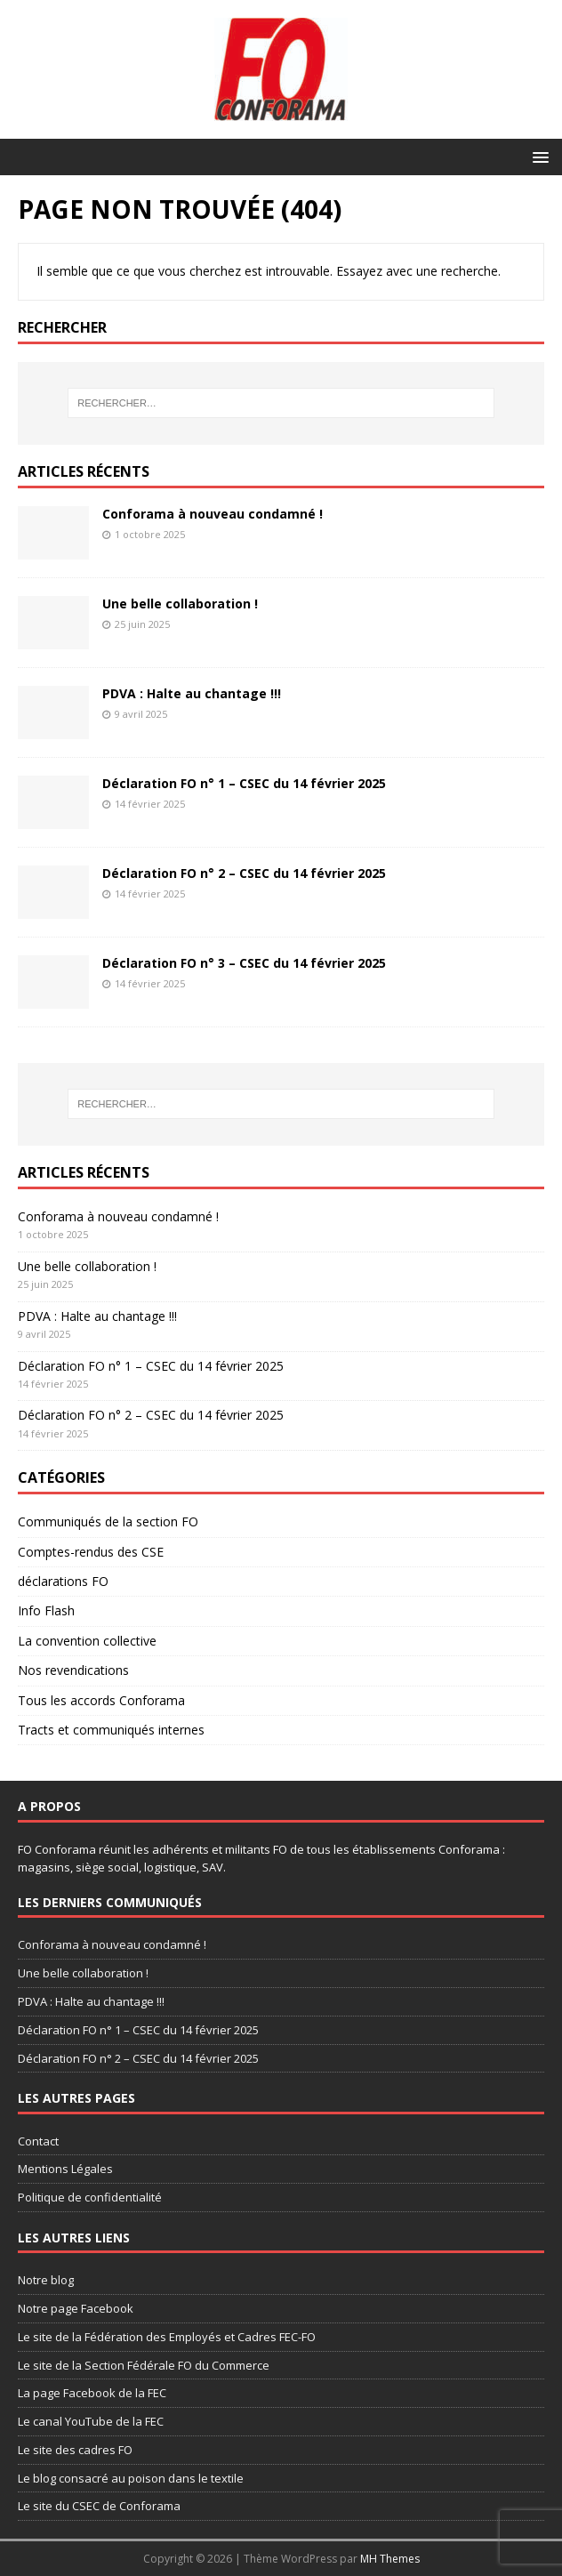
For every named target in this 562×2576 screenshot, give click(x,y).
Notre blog (46, 2280)
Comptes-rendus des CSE (91, 1551)
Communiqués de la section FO (108, 1521)
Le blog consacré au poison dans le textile (131, 2478)
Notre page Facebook (75, 2308)
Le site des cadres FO (75, 2450)
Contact (38, 2141)
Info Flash (46, 1610)
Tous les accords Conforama (101, 1700)
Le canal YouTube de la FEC (91, 2421)
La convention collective (87, 1640)
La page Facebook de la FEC (92, 2393)
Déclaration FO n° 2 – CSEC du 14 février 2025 (244, 873)
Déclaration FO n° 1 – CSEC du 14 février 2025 (244, 783)
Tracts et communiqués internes (111, 1729)
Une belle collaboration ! (180, 603)
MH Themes (390, 2558)
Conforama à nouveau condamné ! (212, 513)
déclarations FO (63, 1581)
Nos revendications (73, 1670)
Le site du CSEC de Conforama (99, 2506)
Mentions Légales (65, 2169)
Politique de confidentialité (90, 2197)
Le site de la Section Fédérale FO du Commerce (143, 2365)
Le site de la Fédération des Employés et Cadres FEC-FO (167, 2337)
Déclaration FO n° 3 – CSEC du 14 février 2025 (244, 962)
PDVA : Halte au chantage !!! (191, 693)
